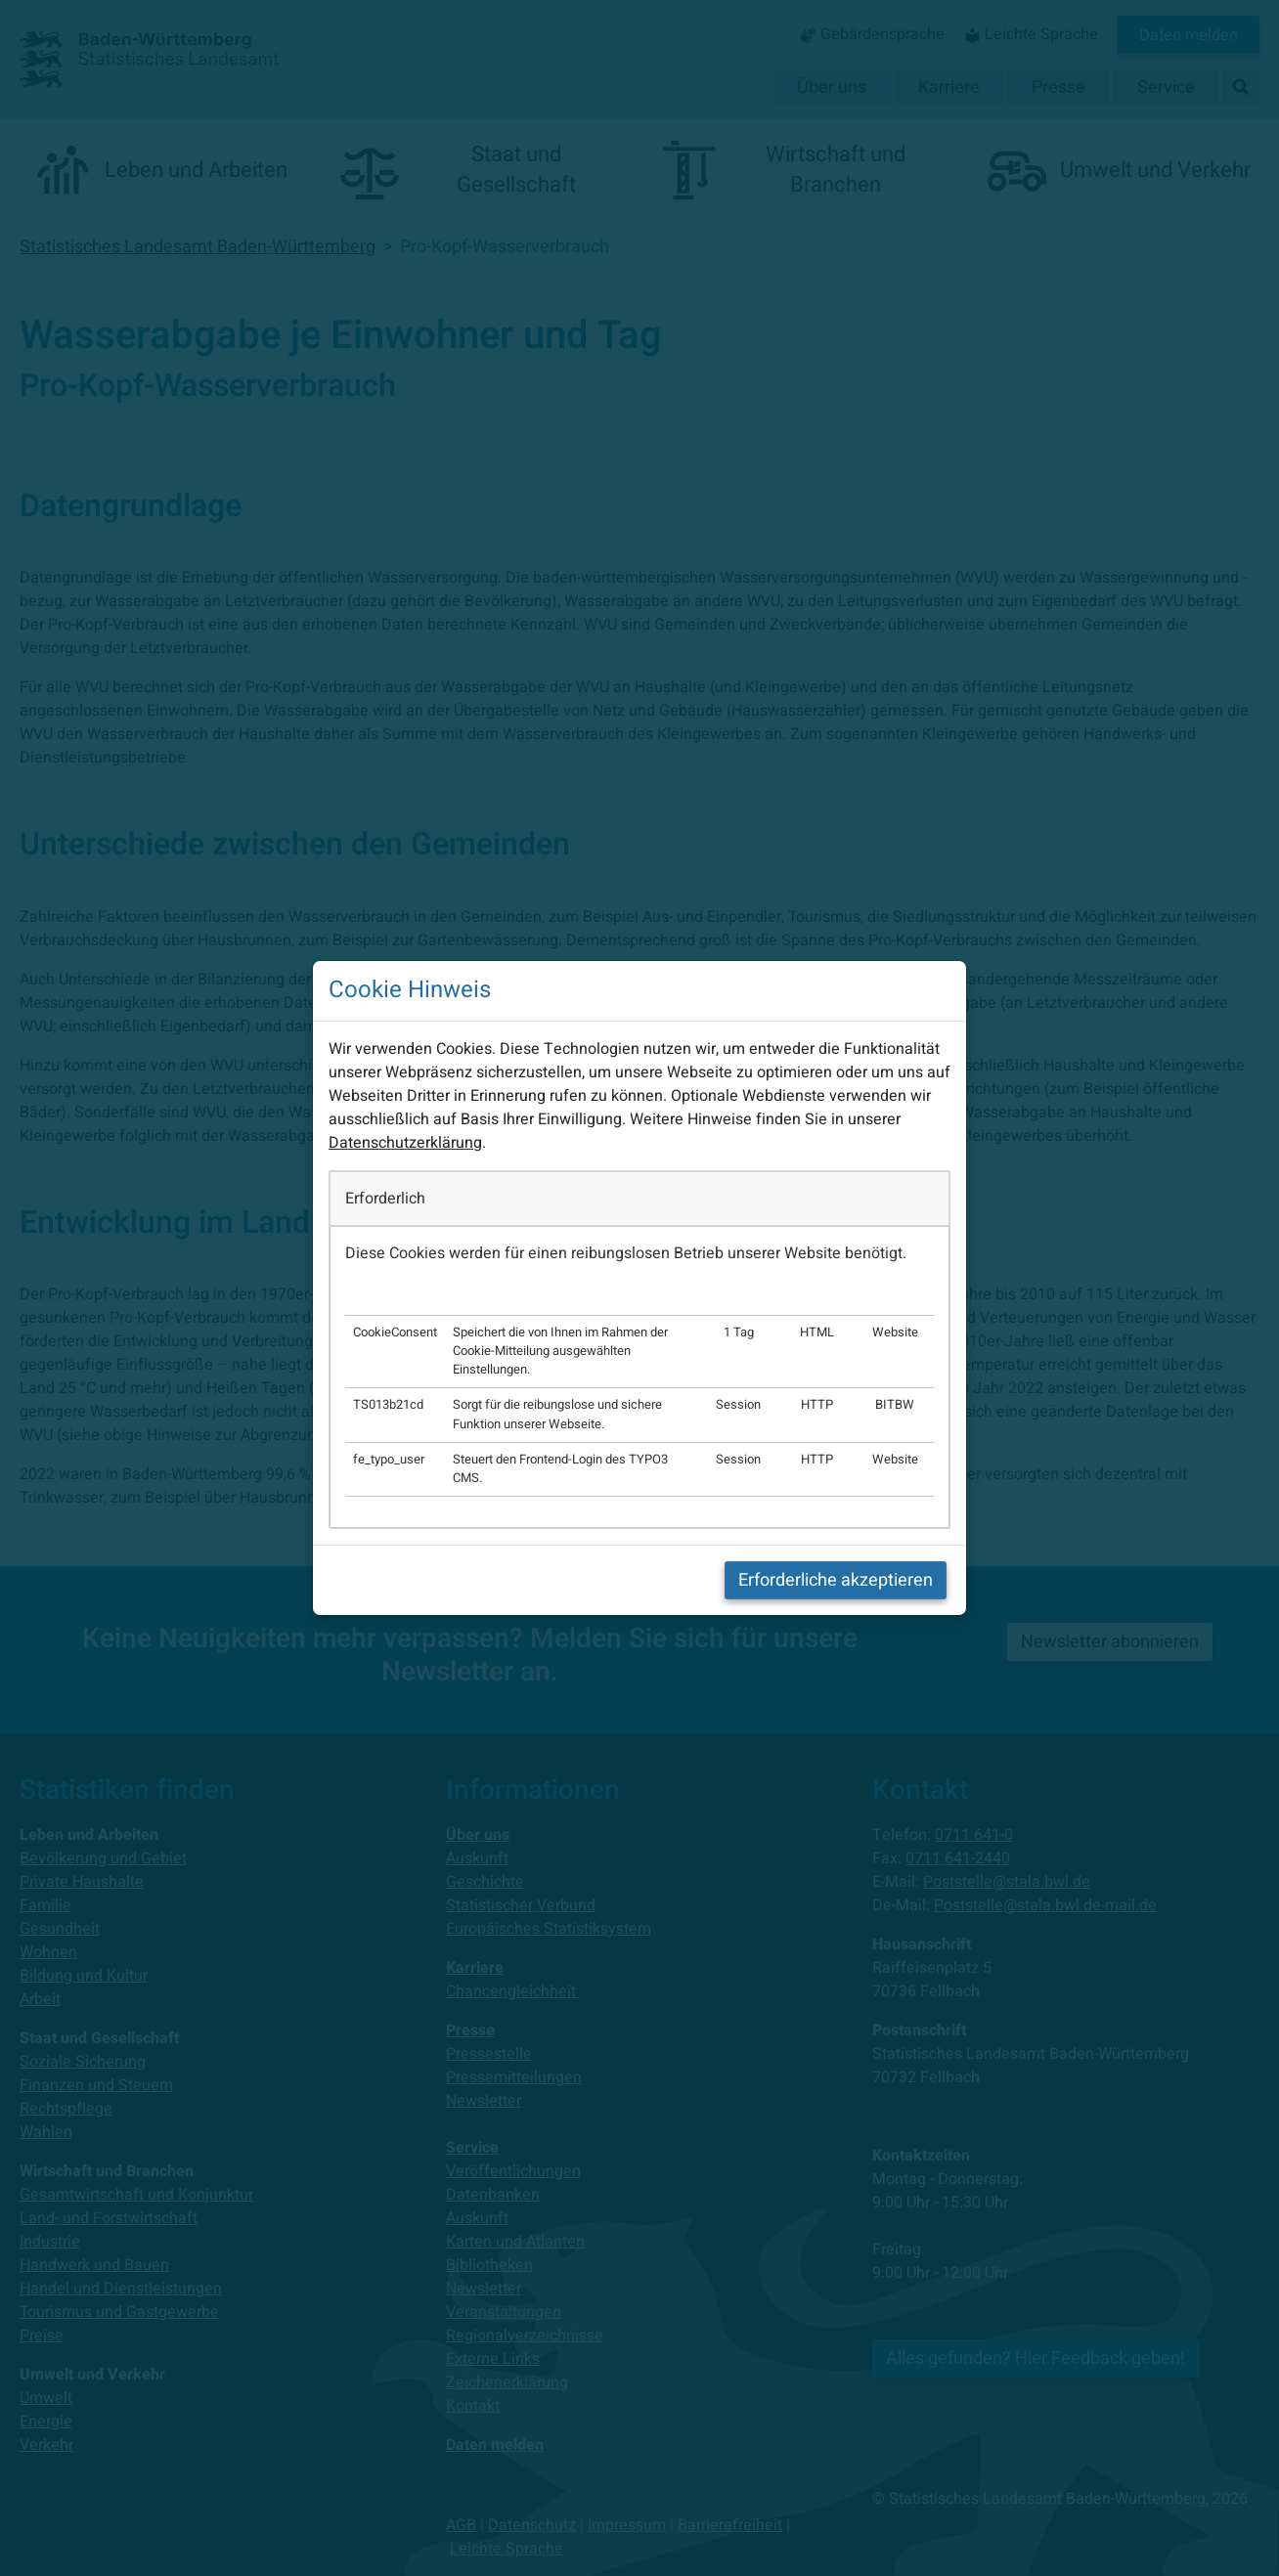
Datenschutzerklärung (405, 1143)
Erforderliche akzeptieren (835, 1580)
